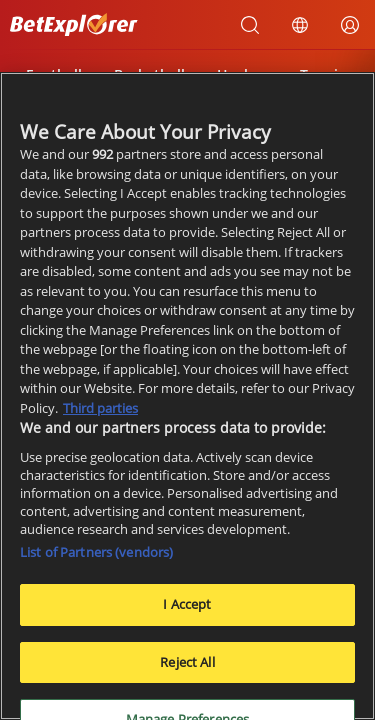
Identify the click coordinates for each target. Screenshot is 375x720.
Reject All (187, 669)
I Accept (187, 611)
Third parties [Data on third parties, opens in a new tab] (100, 415)
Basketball (149, 74)
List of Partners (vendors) (96, 559)
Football (54, 74)
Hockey (242, 74)
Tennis (322, 74)
